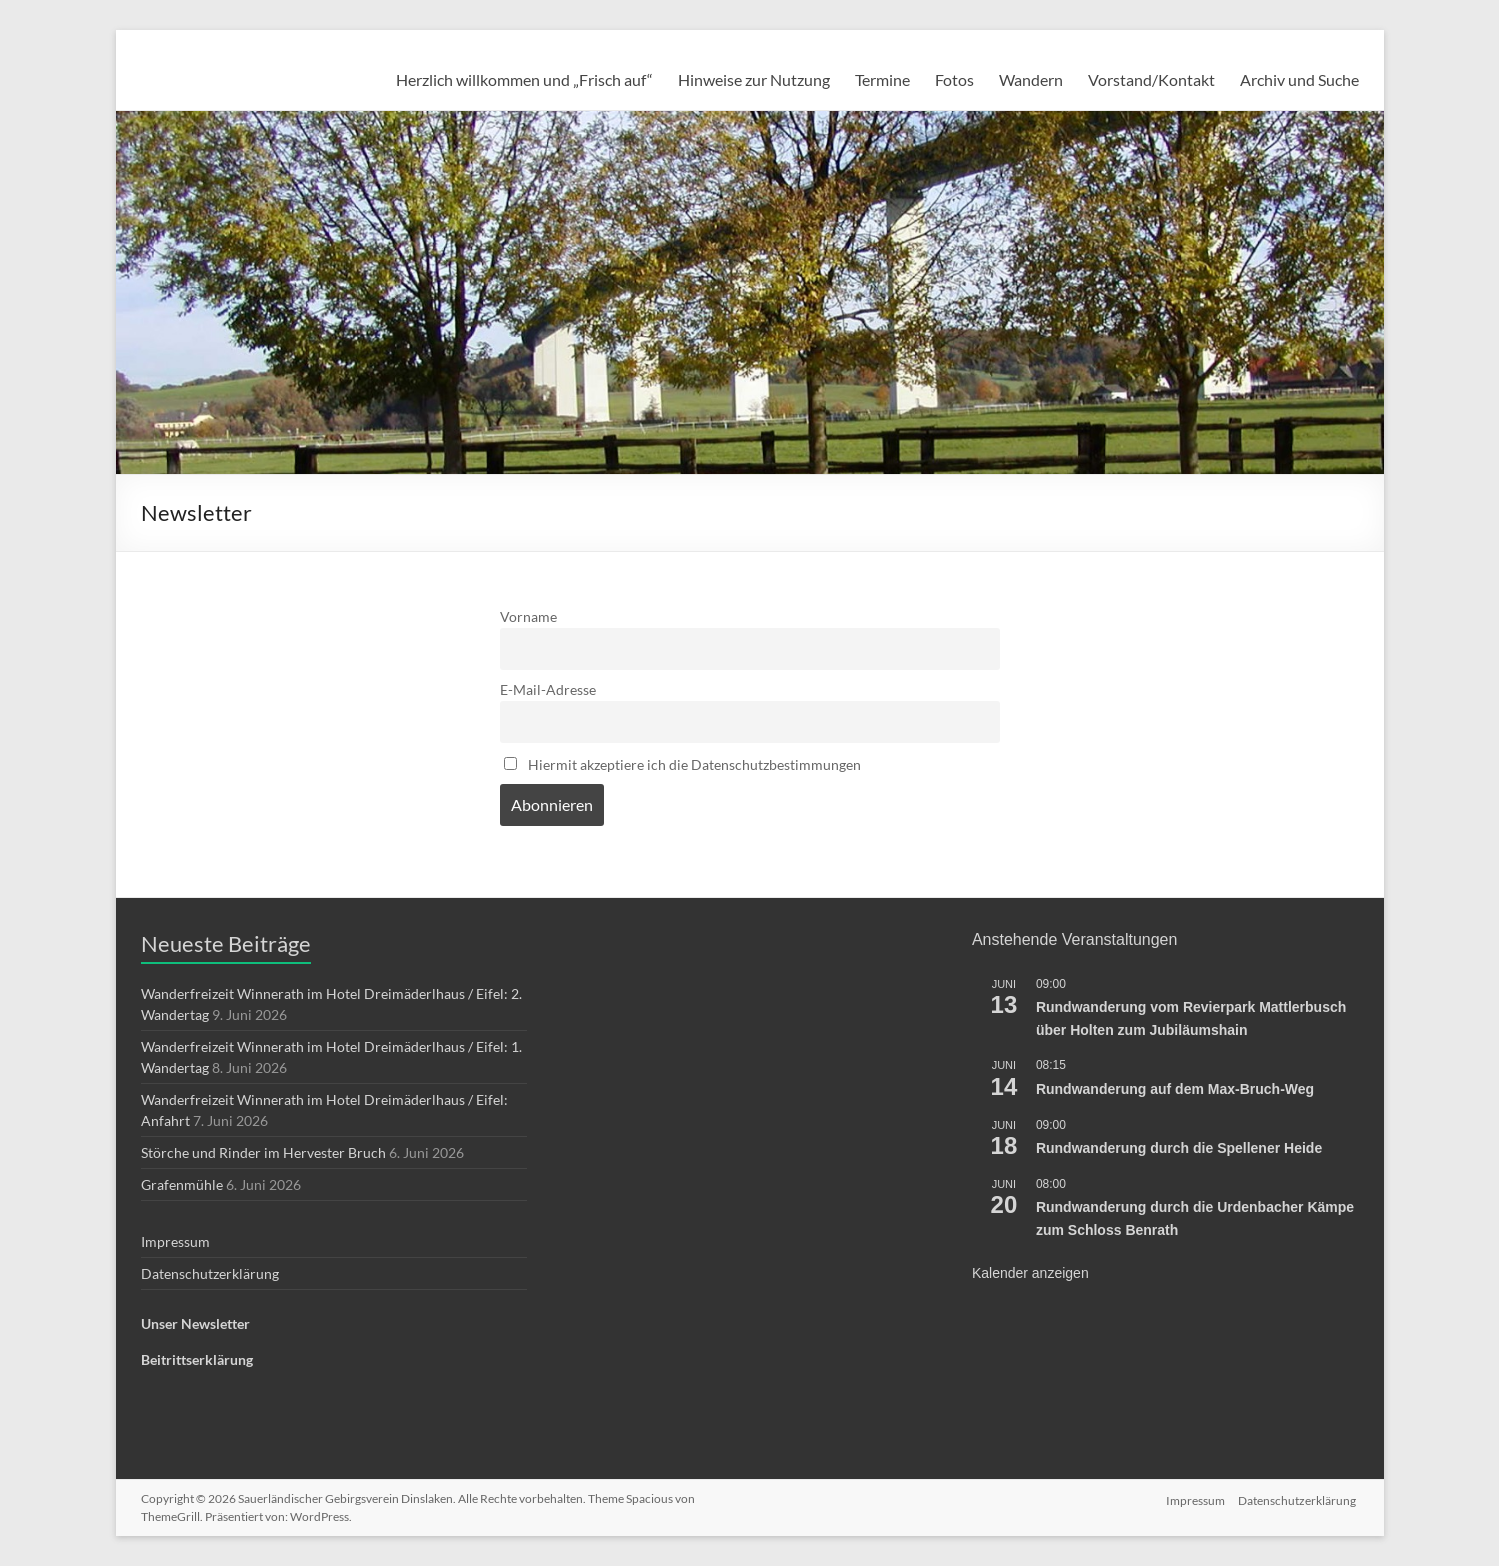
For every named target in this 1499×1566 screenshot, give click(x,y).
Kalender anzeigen (1030, 1273)
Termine (882, 79)
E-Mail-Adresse (548, 689)
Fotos (954, 79)
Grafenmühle (182, 1184)
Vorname (528, 616)
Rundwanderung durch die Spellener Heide (1179, 1148)
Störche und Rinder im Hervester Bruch (263, 1152)
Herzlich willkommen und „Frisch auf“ (524, 79)
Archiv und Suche (1299, 79)
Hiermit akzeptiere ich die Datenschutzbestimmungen (682, 764)
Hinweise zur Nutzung (754, 79)
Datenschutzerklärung (210, 1273)
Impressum (175, 1241)
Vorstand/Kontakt (1151, 79)
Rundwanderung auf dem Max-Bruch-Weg (1175, 1089)
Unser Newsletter (195, 1323)
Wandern (1031, 79)
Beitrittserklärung (197, 1359)
